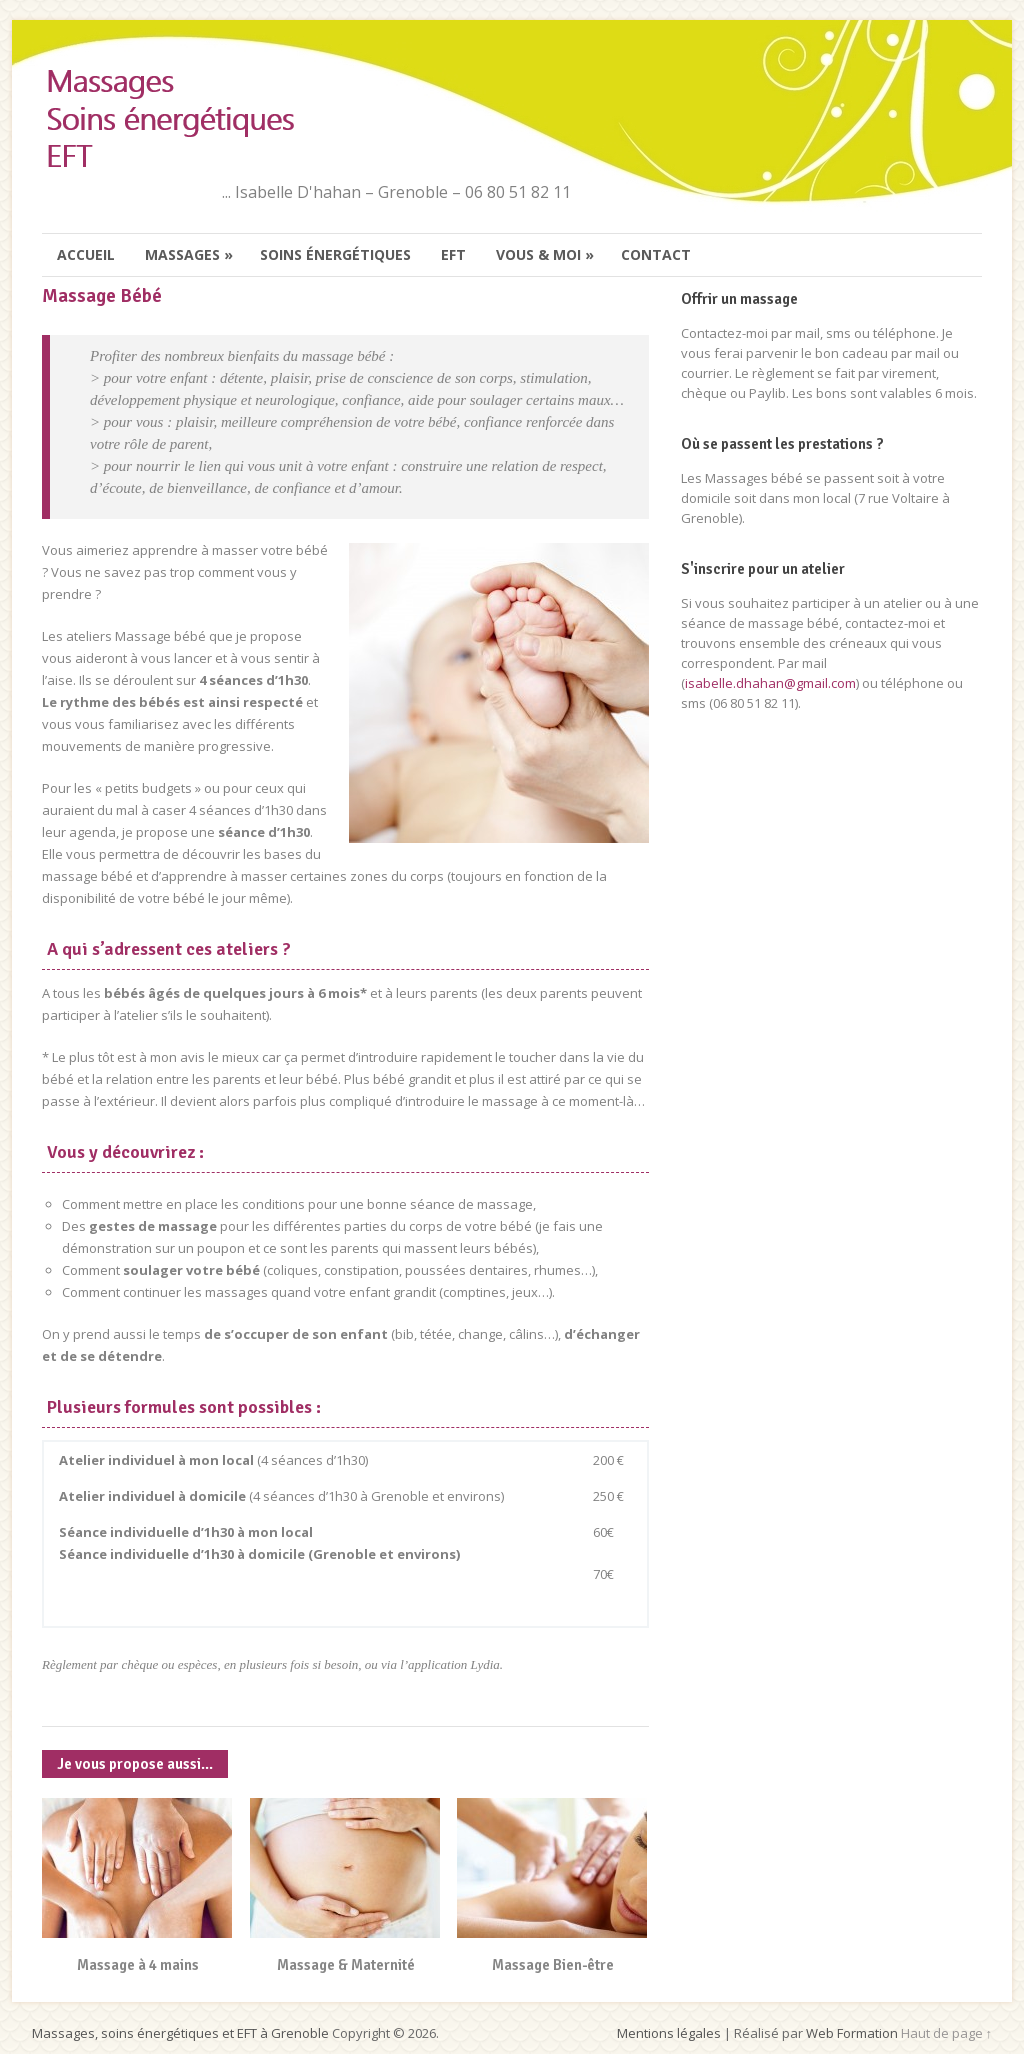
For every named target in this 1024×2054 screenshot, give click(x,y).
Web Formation (852, 2033)
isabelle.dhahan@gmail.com (770, 683)
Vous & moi (546, 255)
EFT (453, 254)
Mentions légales (669, 2033)
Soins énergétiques (335, 254)
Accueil (86, 254)
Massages (190, 255)
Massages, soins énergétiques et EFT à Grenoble (180, 2033)
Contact (656, 254)
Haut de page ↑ (947, 2033)
